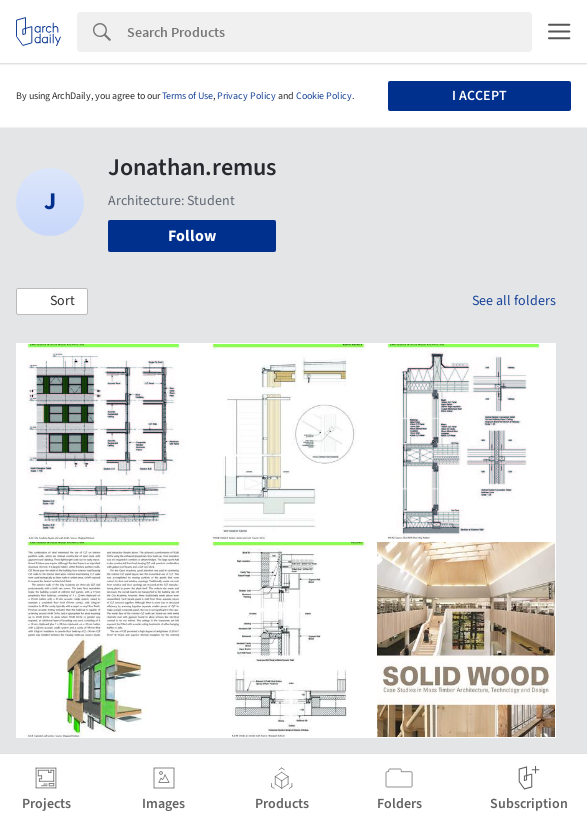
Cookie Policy (324, 96)
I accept (479, 96)
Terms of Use (187, 96)
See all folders (514, 301)
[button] (52, 302)
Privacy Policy (246, 96)
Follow (192, 236)
